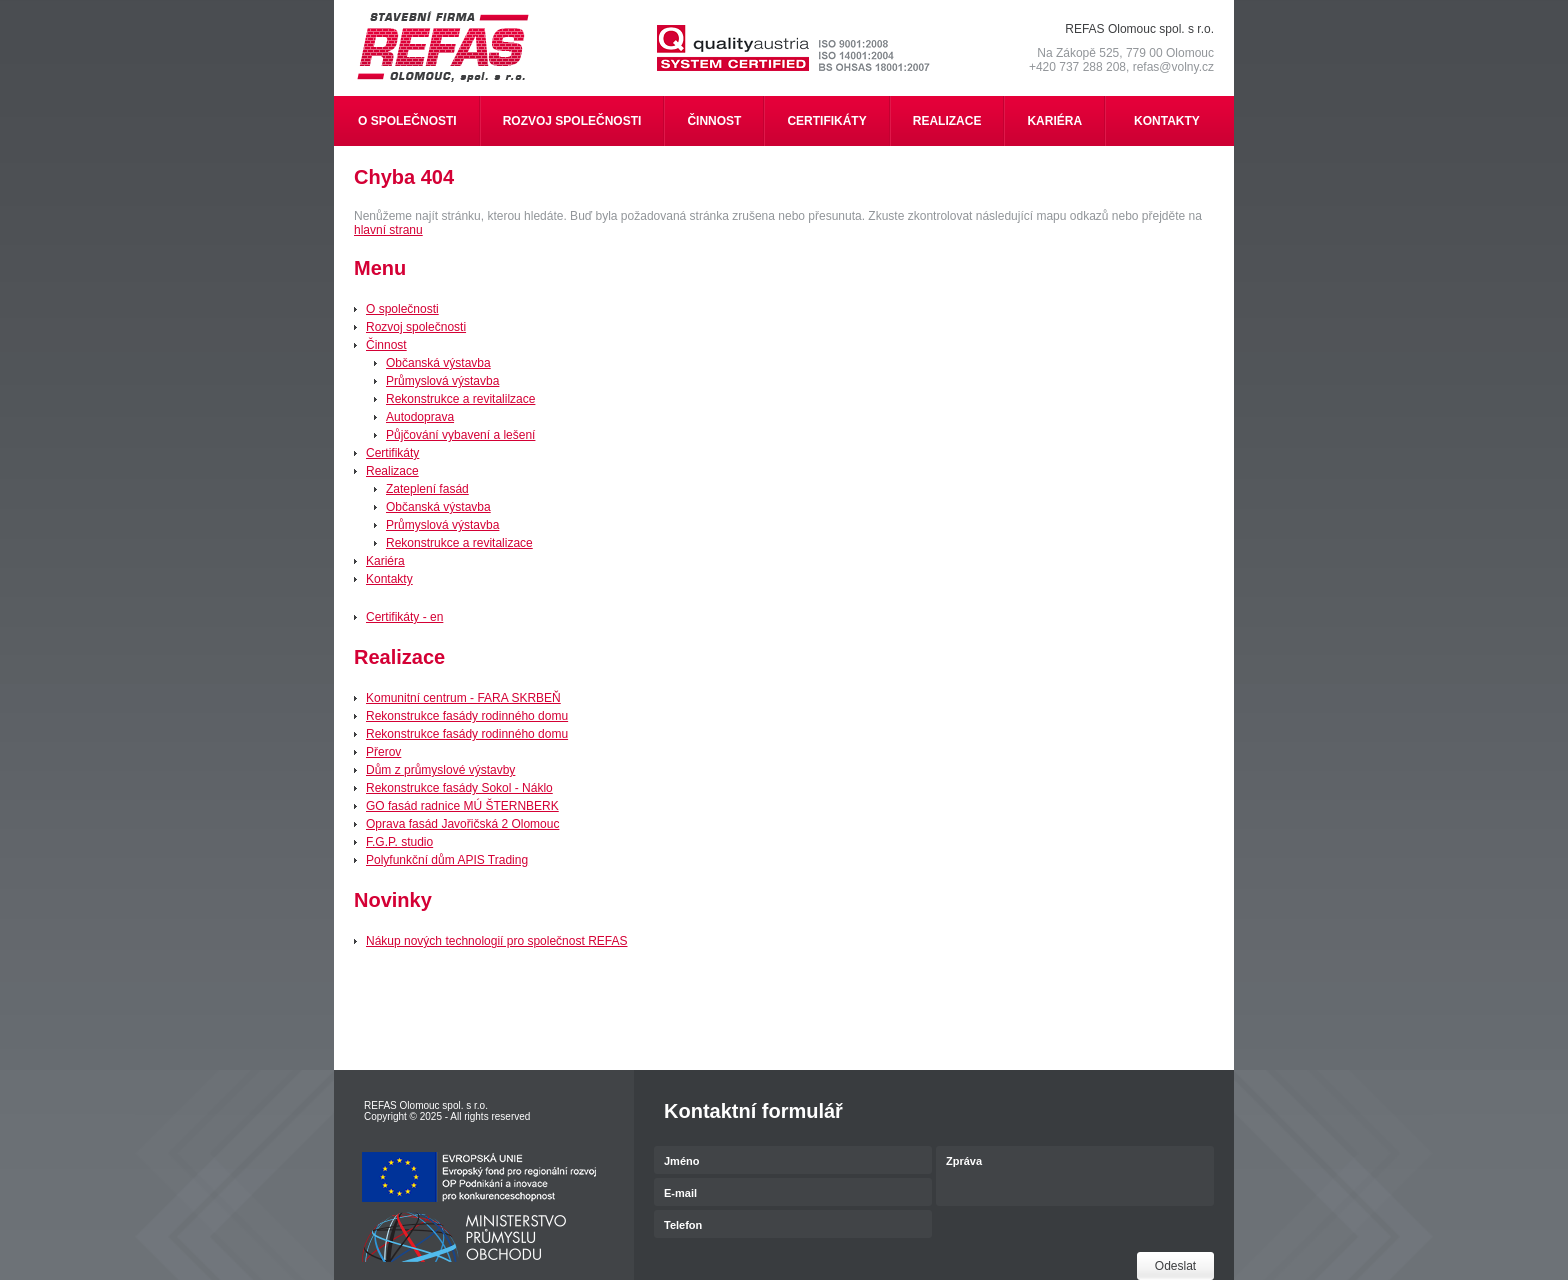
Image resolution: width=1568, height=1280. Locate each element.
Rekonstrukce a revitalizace (459, 543)
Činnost (386, 345)
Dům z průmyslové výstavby (440, 770)
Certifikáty (392, 453)
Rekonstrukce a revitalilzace (460, 399)
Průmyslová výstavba (442, 381)
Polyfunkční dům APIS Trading (447, 860)
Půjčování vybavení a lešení (460, 435)
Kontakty (389, 579)
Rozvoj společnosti (416, 327)
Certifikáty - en (404, 617)
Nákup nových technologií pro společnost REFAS (496, 941)
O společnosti (402, 309)
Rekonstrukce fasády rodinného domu (467, 716)
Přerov (383, 752)
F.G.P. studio (399, 842)
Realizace (392, 471)
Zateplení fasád (427, 489)
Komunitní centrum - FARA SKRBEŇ (463, 698)
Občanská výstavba (438, 363)
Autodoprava (420, 417)
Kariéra (385, 561)
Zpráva (1075, 1177)
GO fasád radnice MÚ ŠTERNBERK (462, 806)
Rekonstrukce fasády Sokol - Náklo (459, 788)
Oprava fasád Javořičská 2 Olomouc (462, 824)
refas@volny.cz (1173, 67)
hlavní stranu (388, 230)
